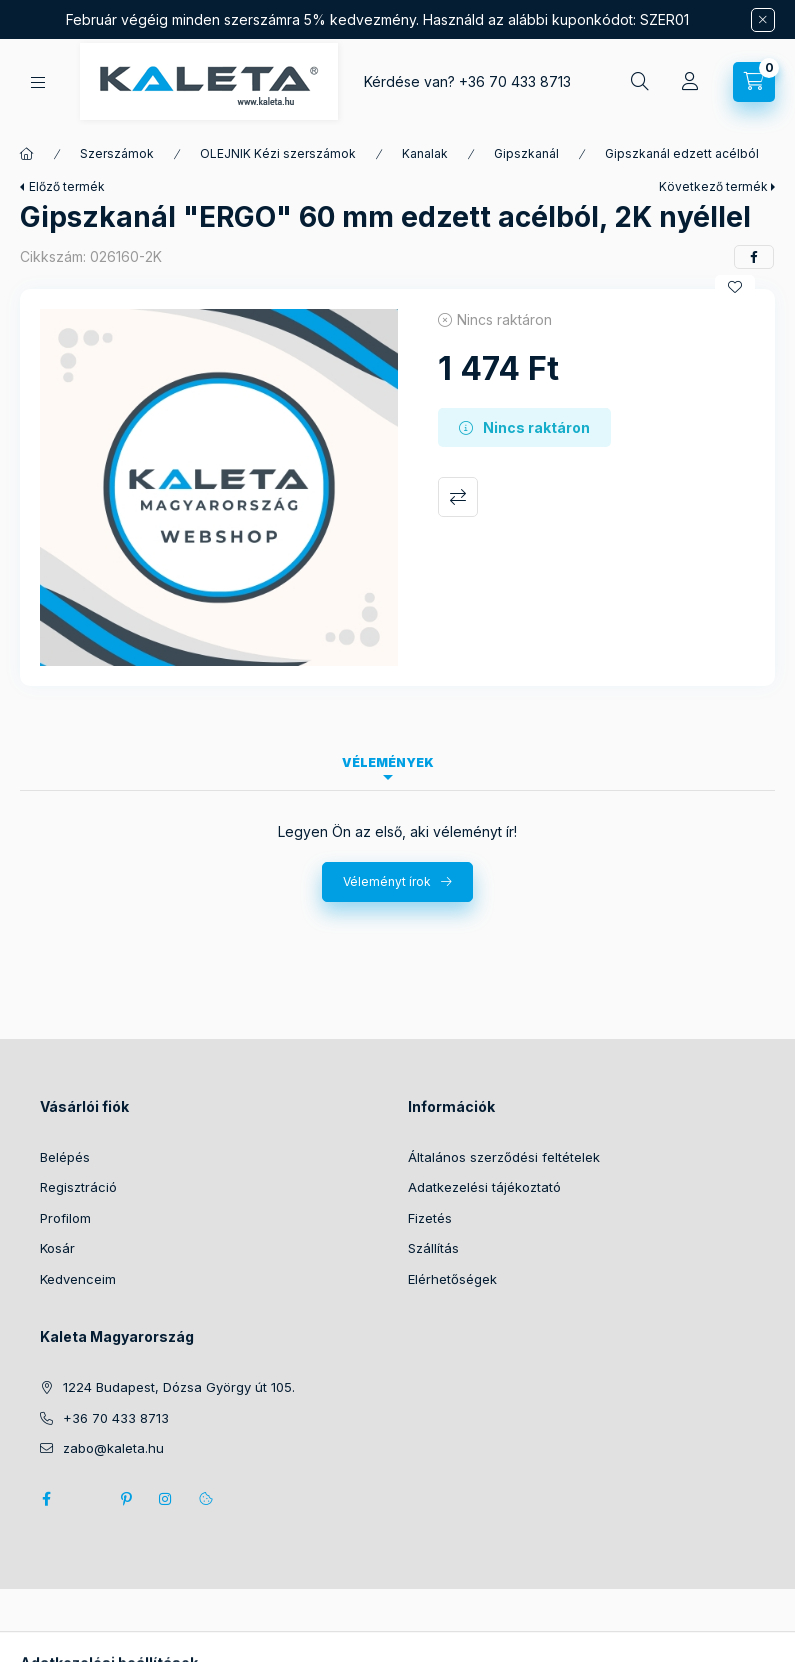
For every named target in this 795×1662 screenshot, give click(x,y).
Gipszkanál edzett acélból (682, 153)
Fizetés (430, 1218)
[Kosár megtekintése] (754, 82)
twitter (86, 1499)
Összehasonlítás (458, 497)
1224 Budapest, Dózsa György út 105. (179, 1387)
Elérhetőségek (452, 1279)
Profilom (65, 1218)
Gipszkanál (526, 153)
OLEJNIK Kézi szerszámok (278, 153)
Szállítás (433, 1248)
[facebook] (754, 257)
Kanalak (425, 153)
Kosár (57, 1248)
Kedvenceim (78, 1279)
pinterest (126, 1499)
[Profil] (690, 82)
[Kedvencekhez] (735, 287)
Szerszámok (117, 153)
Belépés (65, 1157)
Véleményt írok (387, 881)
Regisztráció (78, 1187)
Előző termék (67, 186)
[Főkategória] (27, 154)
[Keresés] (640, 82)
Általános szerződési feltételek (504, 1157)
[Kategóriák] (38, 82)
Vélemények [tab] (388, 762)
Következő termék (713, 186)
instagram (166, 1499)
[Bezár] (763, 20)
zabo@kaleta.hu (113, 1448)
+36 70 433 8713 (515, 81)
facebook (46, 1499)
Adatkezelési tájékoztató (484, 1187)
